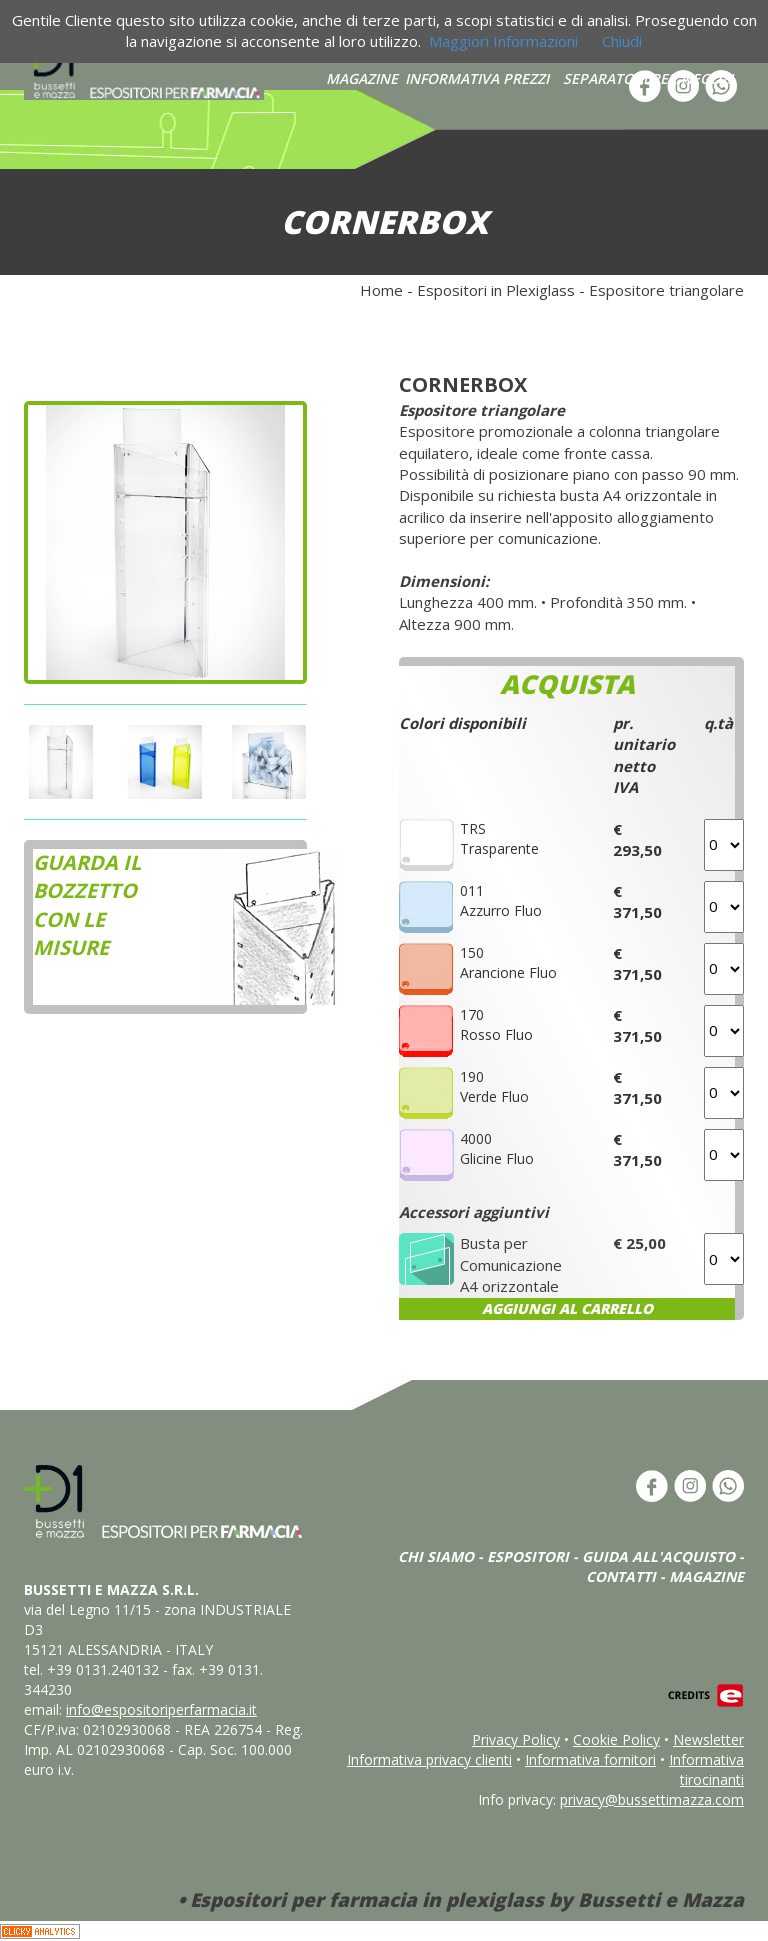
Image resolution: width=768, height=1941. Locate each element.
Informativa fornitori (590, 1759)
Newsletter (708, 1739)
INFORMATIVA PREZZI (477, 78)
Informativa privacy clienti (429, 1759)
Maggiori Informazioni (503, 41)
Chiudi (622, 41)
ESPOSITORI (528, 1556)
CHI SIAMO (436, 1556)
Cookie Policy (616, 1739)
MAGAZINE (362, 78)
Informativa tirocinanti (706, 1769)
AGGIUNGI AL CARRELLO (567, 1308)
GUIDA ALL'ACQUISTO (658, 1556)
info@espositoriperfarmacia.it (161, 1709)
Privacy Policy (516, 1739)
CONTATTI (621, 1576)
